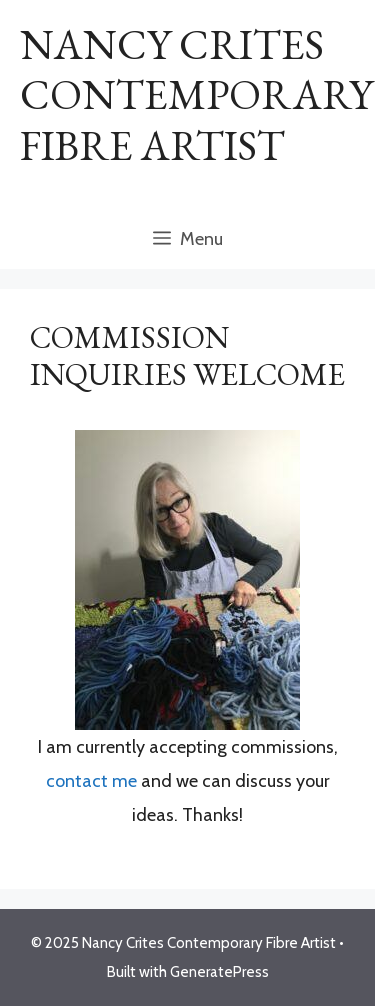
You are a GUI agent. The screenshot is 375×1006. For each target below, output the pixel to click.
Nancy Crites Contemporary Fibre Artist (196, 95)
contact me (91, 781)
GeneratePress (219, 972)
